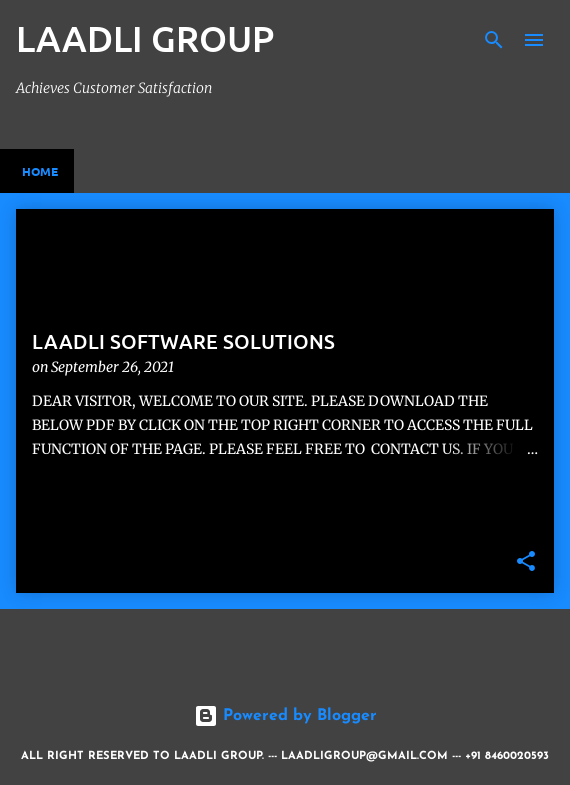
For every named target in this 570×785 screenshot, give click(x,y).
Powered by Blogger (285, 716)
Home (40, 171)
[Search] (494, 40)
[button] (526, 562)
